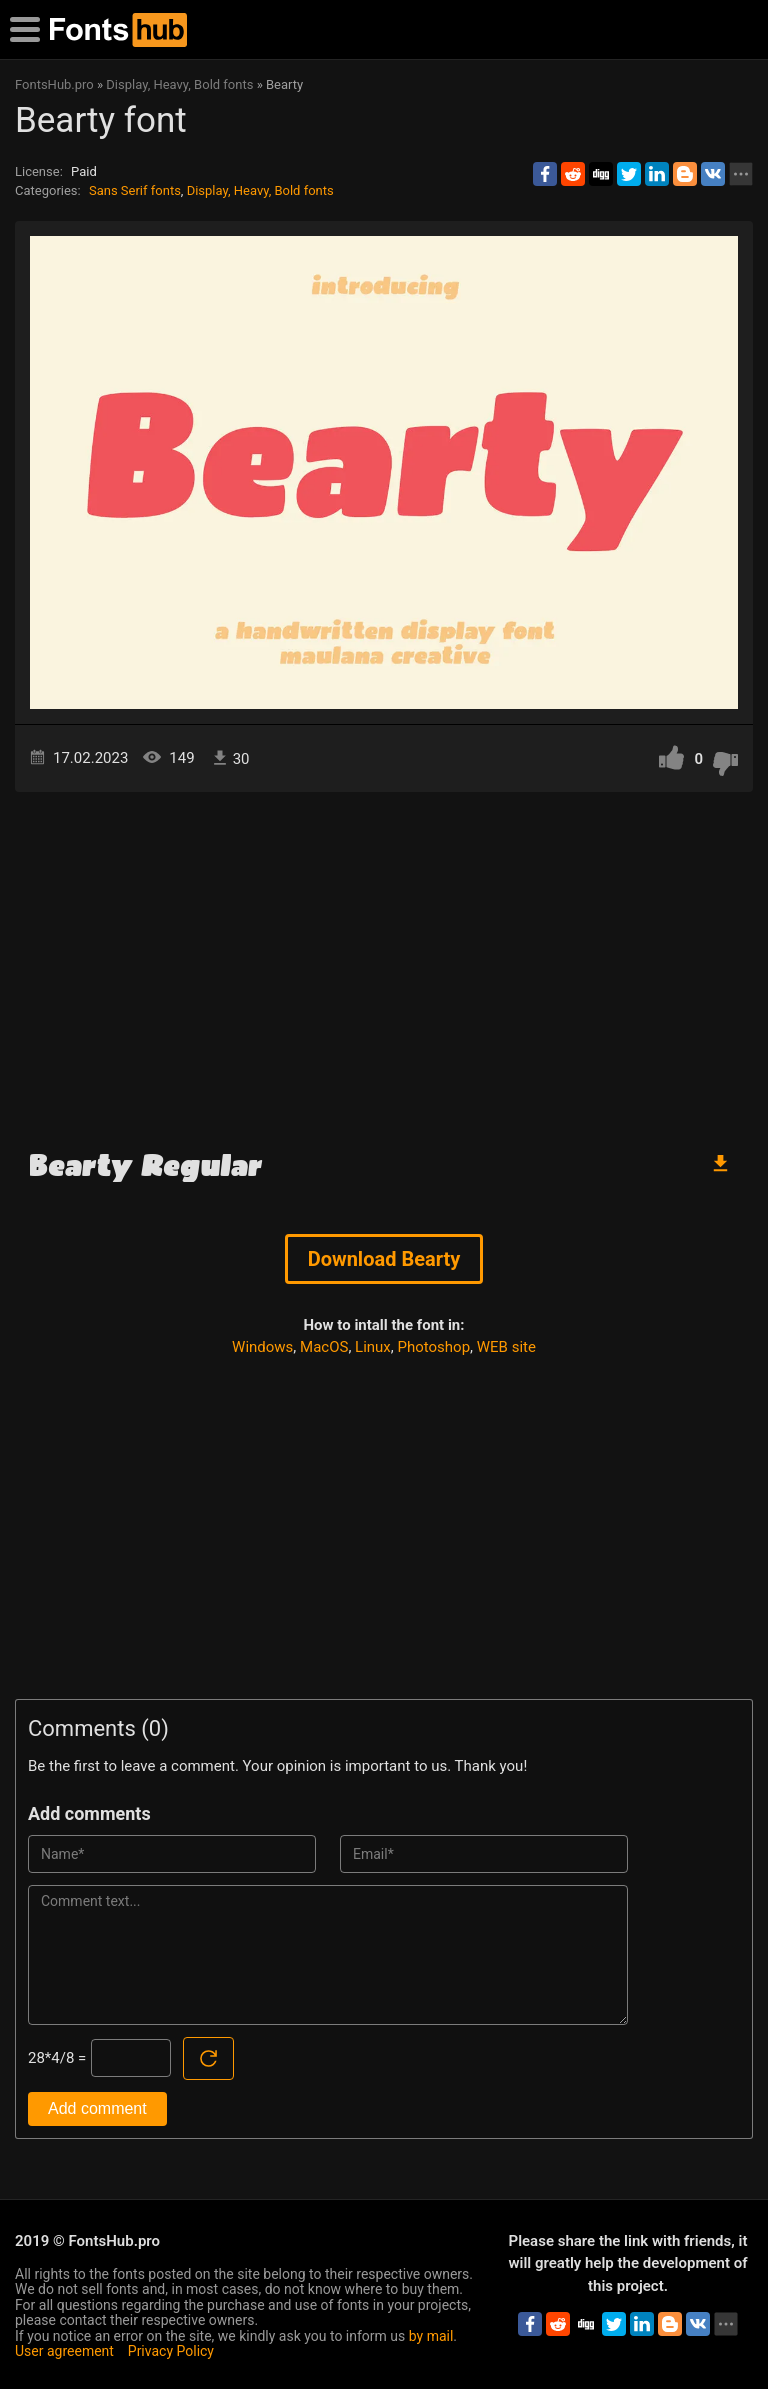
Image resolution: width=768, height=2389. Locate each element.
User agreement (64, 2351)
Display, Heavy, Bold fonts (260, 190)
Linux (373, 1347)
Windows (262, 1347)
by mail (431, 2336)
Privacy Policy (171, 2351)
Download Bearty (384, 1259)
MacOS (324, 1347)
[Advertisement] (384, 962)
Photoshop (434, 1347)
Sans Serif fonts (135, 190)
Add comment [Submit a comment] (97, 2108)
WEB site (506, 1347)
